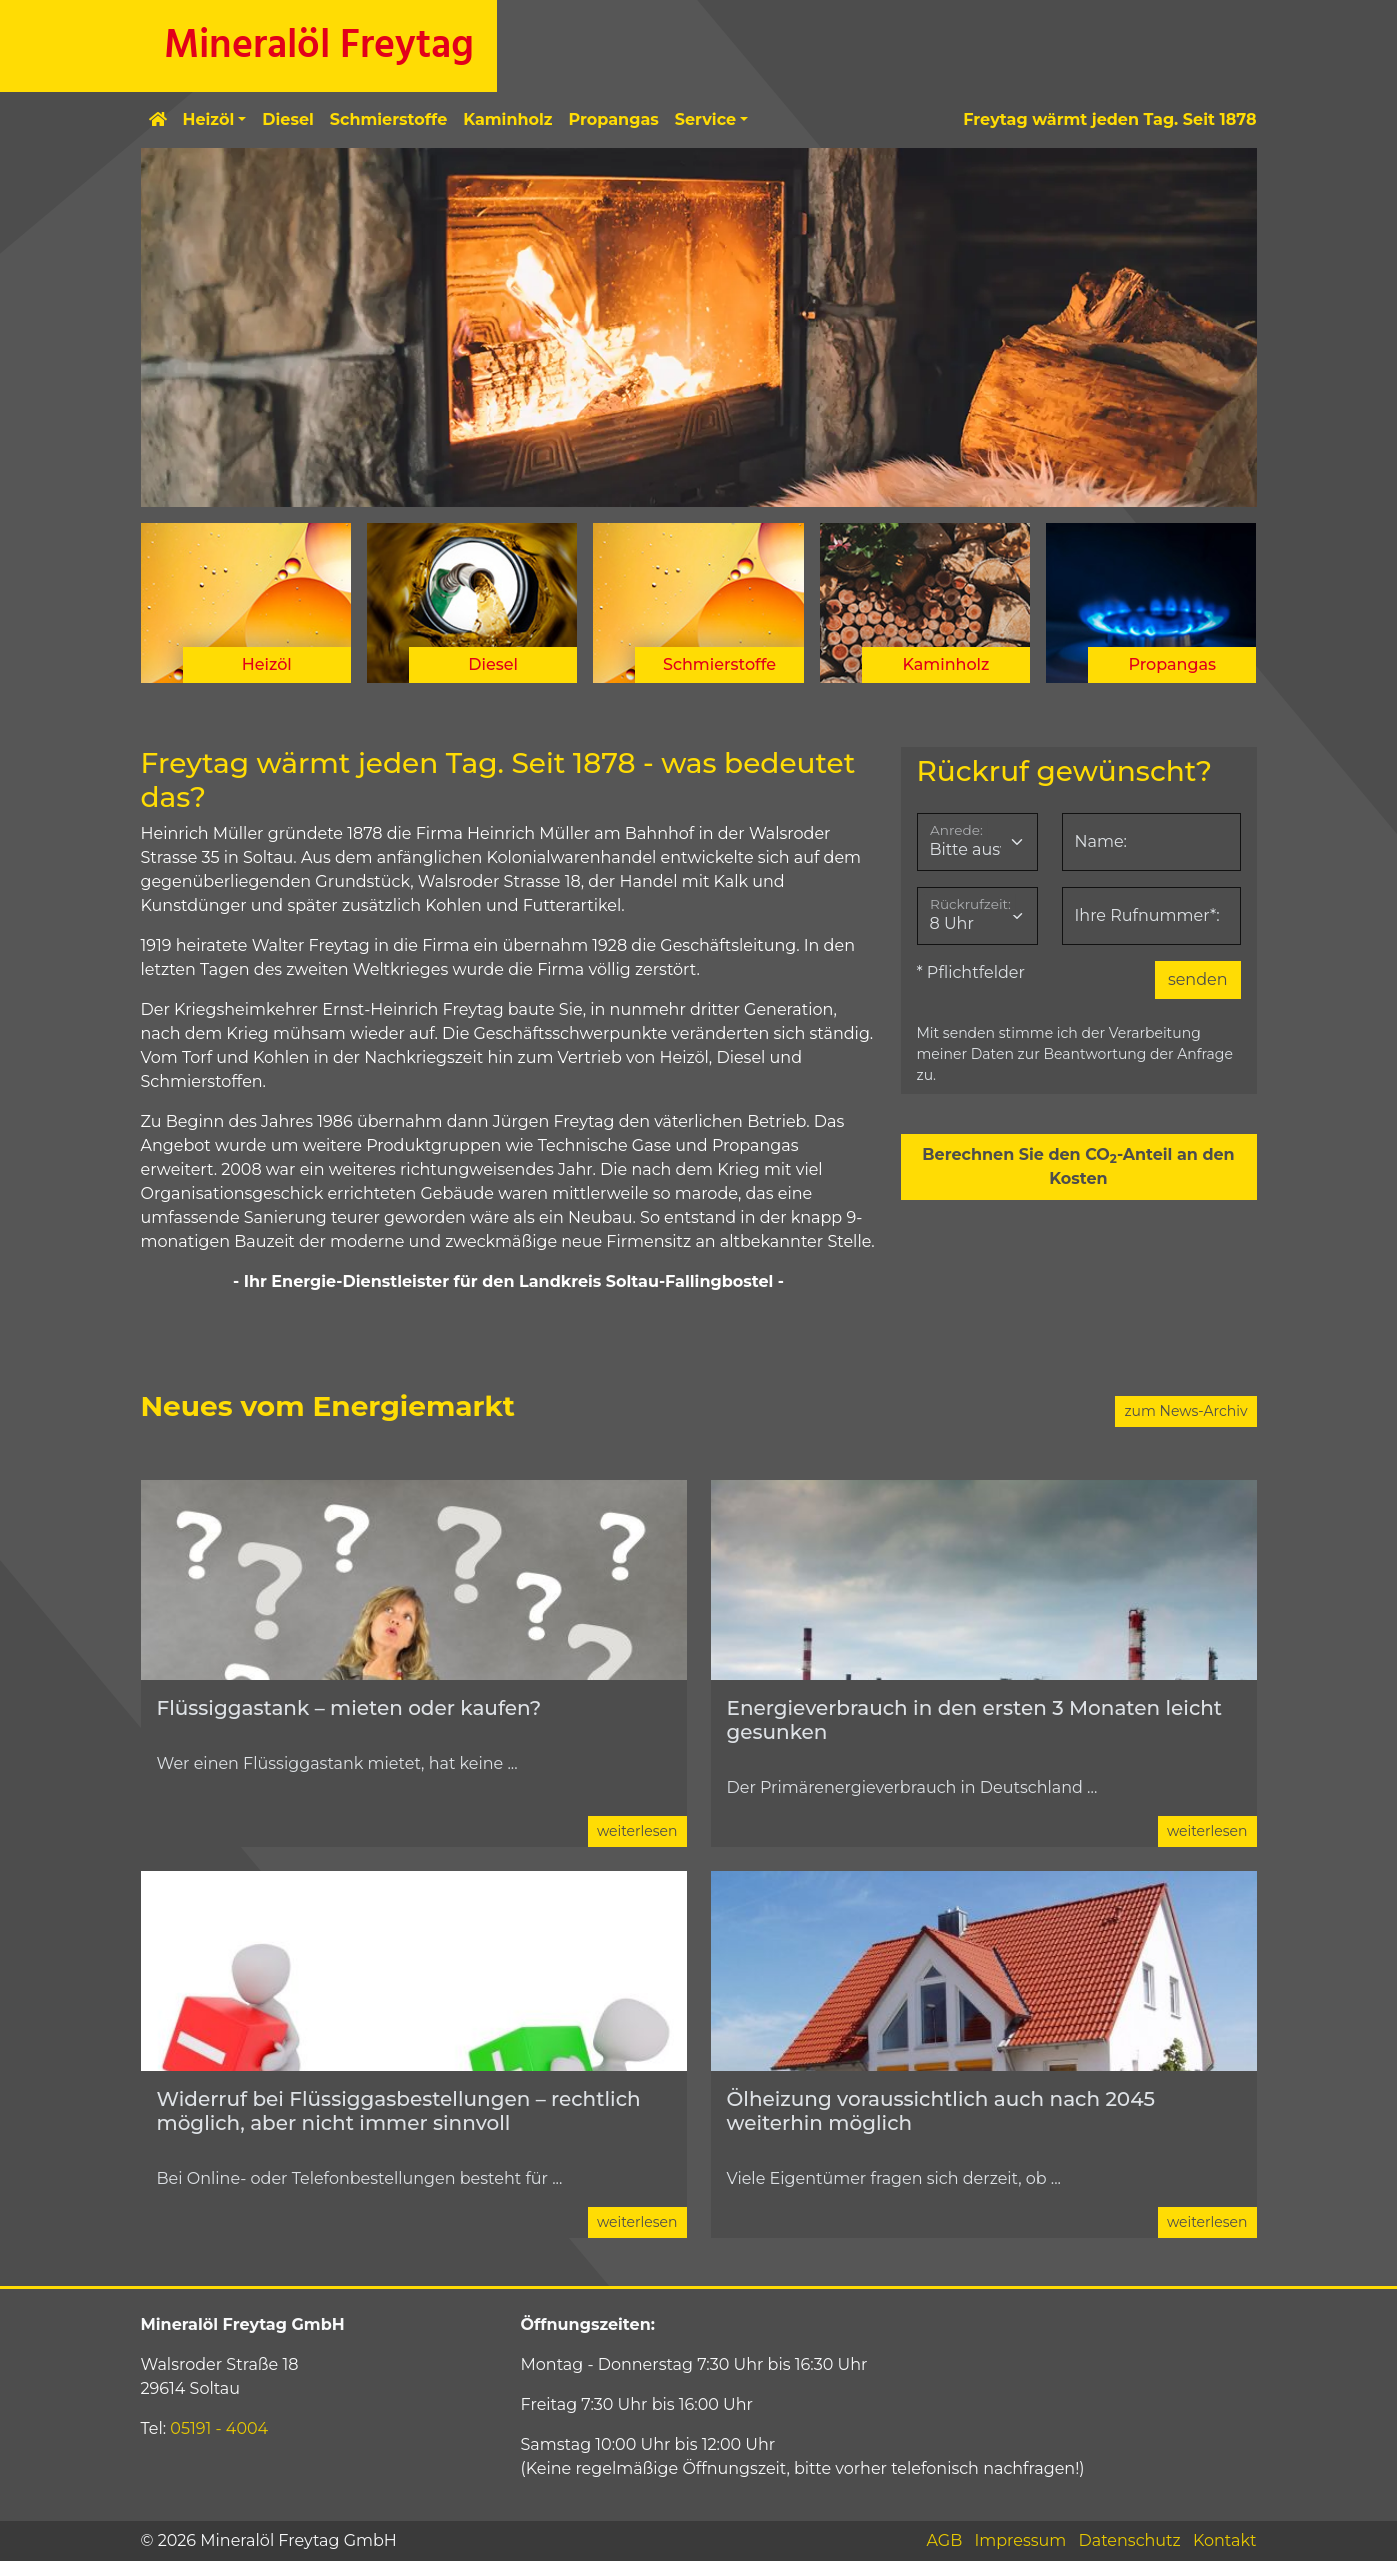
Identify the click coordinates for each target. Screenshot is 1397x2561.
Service (705, 119)
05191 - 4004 (219, 2428)
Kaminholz (507, 119)
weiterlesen (637, 1831)
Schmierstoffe (388, 119)
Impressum (1020, 2540)
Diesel (288, 119)
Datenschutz (1130, 2540)
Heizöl (209, 119)
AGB (944, 2540)
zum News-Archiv (1185, 1411)
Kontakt (1225, 2540)
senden (1198, 979)
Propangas (614, 119)
